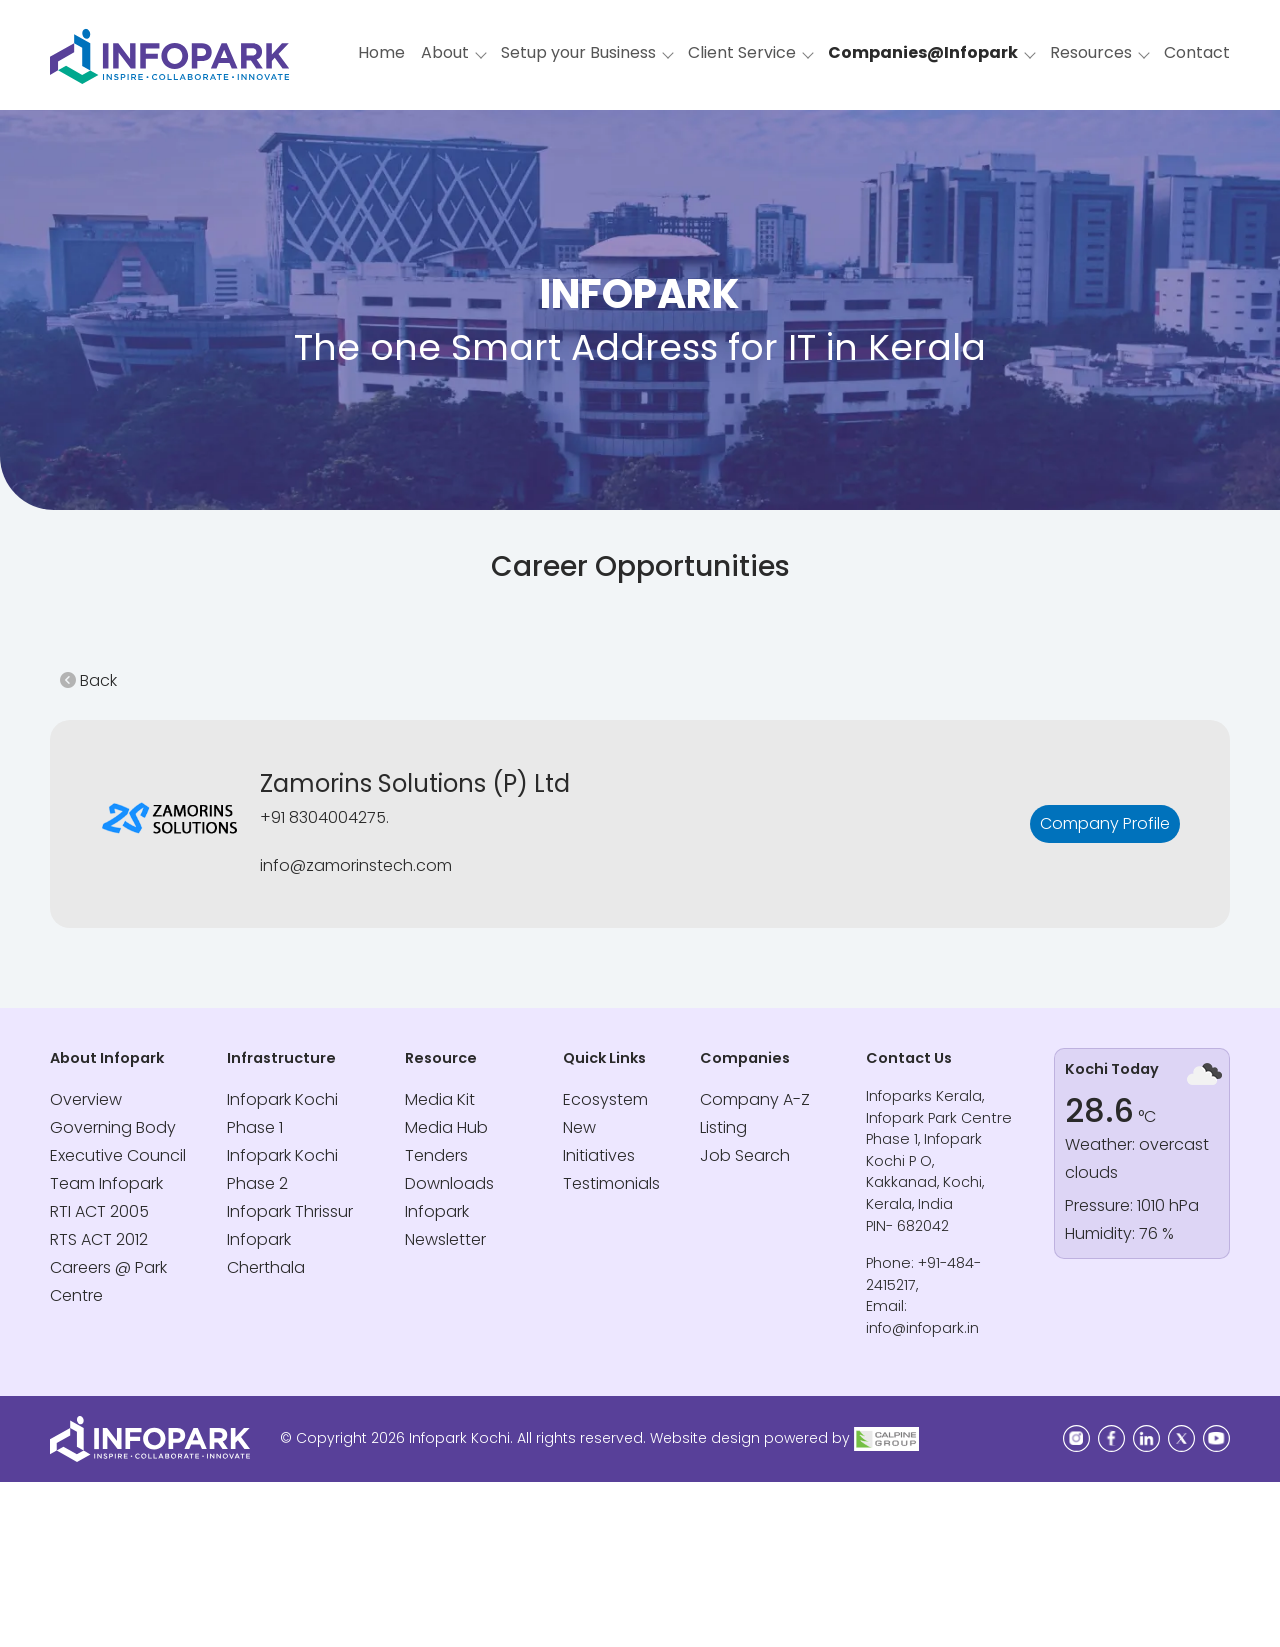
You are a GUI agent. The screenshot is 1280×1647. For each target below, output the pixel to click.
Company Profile (1105, 823)
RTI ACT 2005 (99, 1211)
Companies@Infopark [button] (923, 52)
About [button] (445, 52)
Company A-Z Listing (755, 1113)
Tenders (436, 1155)
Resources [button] (1091, 52)
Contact (1197, 52)
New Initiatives (599, 1141)
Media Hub (446, 1127)
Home (381, 52)
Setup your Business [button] (578, 52)
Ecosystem (605, 1099)
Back (88, 680)
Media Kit (440, 1099)
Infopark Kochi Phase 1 (282, 1113)
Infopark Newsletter (445, 1225)
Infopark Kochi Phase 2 (282, 1169)
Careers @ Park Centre (108, 1281)
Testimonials (611, 1183)
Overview (86, 1099)
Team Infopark (106, 1183)
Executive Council (118, 1155)
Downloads (449, 1183)
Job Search (745, 1155)
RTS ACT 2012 (99, 1239)
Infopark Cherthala (266, 1253)
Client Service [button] (742, 52)
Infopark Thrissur (290, 1211)
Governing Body (113, 1127)
